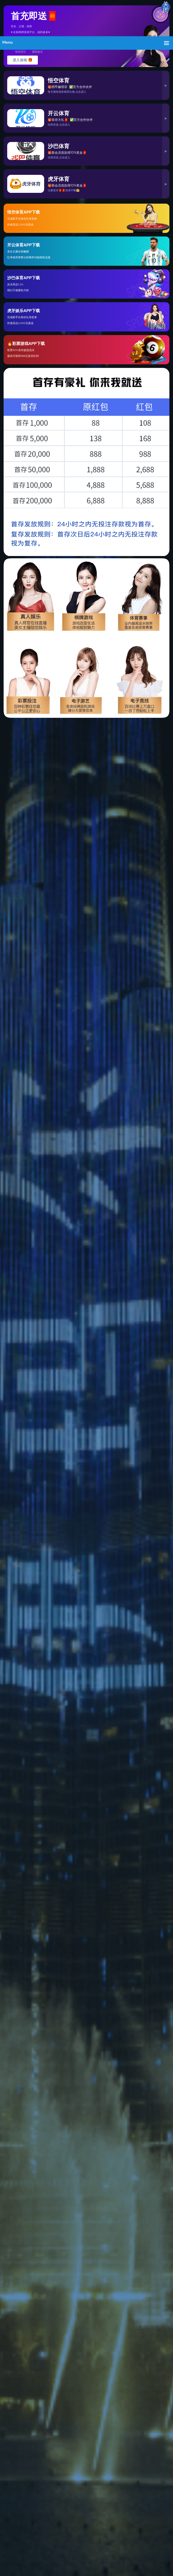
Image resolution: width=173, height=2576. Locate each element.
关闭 (166, 7)
